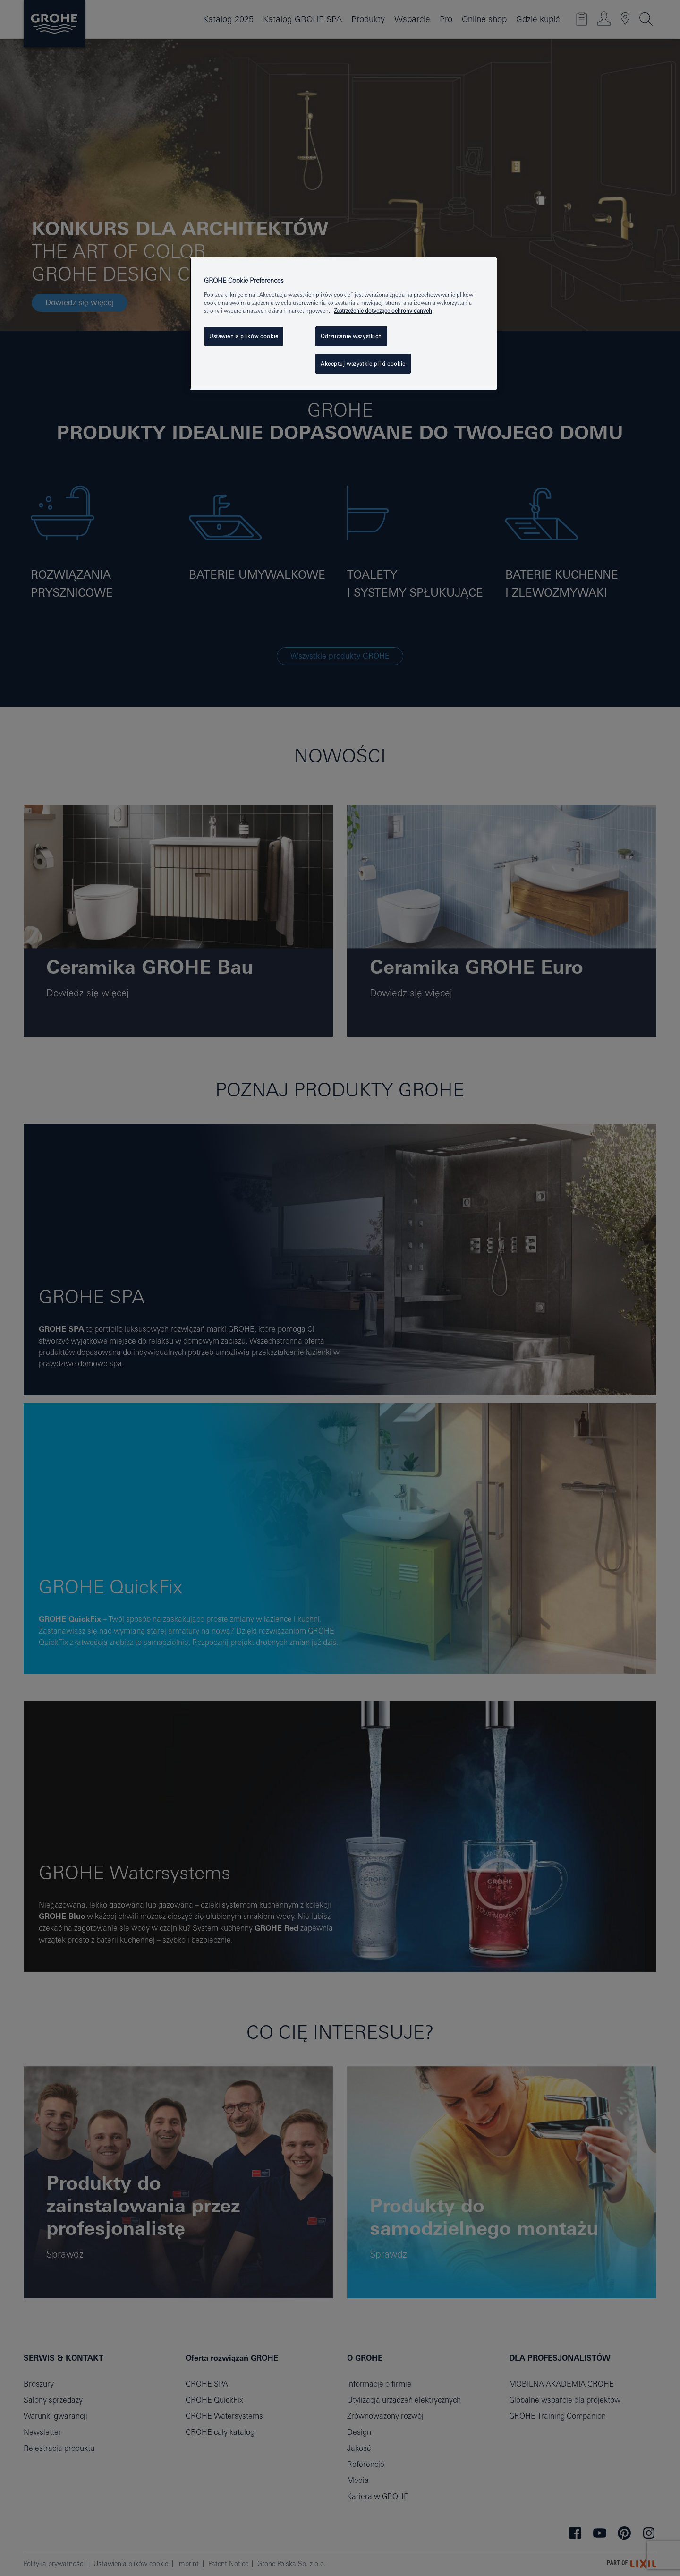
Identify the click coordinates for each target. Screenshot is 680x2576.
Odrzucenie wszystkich (351, 336)
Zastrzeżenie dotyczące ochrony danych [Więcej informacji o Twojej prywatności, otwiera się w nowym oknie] (383, 311)
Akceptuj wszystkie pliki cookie (363, 363)
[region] (343, 323)
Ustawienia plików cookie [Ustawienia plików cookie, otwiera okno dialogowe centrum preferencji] (244, 336)
